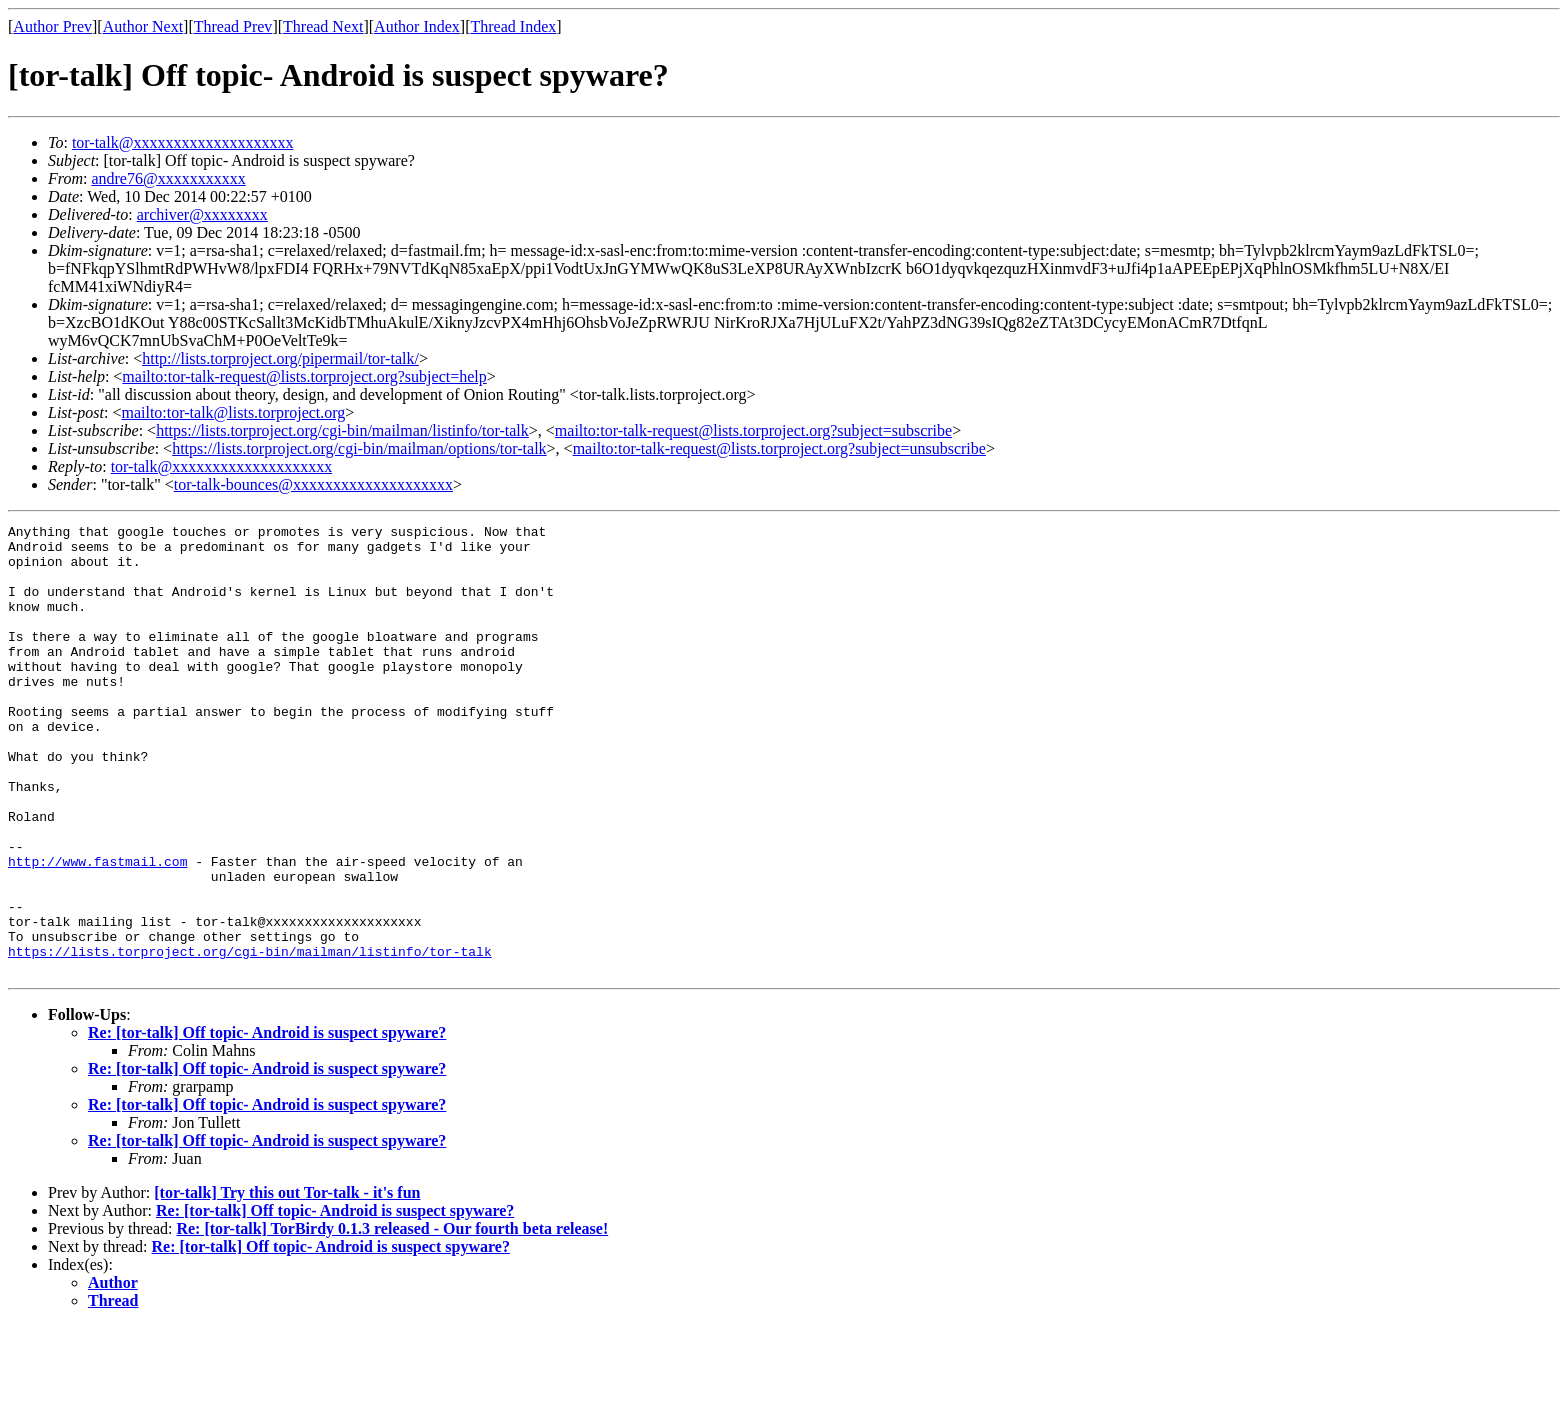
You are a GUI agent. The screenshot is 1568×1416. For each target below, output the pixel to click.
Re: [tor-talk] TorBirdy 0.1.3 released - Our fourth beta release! (392, 1318)
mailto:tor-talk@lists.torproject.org (233, 412)
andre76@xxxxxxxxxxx (168, 178)
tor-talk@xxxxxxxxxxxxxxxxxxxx (183, 142)
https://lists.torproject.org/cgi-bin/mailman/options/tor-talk (359, 448)
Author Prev (52, 26)
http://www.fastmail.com (97, 930)
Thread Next (323, 26)
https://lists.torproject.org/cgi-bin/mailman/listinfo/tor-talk (342, 430)
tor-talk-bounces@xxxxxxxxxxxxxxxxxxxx (313, 484)
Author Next (143, 26)
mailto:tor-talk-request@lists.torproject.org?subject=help (304, 376)
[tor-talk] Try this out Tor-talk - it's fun (287, 1282)
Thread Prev (233, 26)
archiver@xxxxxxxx (202, 214)
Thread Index (514, 26)
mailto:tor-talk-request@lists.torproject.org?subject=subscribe (753, 430)
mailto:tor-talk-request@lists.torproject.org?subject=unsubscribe (779, 448)
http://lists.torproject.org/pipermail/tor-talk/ (280, 358)
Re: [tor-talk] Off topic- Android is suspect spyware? (267, 1122)
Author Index (417, 26)
